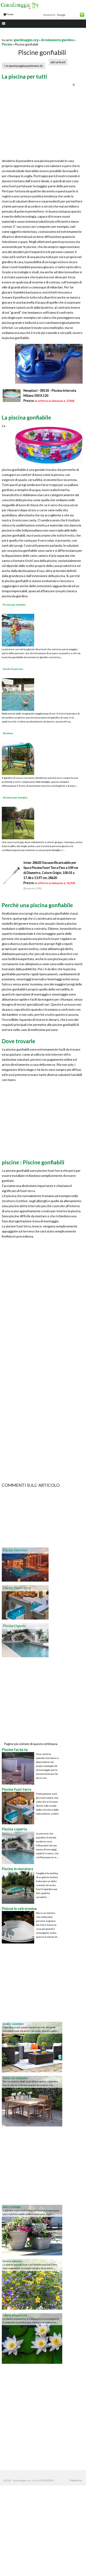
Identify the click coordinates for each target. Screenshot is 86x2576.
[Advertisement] (35, 119)
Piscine (7, 44)
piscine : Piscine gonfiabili (33, 1162)
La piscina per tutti (24, 76)
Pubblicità (76, 2480)
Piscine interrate (15, 1550)
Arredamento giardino (57, 40)
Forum (8, 14)
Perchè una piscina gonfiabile (37, 905)
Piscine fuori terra (17, 1588)
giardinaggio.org (26, 40)
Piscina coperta (14, 1626)
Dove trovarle (18, 1041)
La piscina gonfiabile (26, 417)
